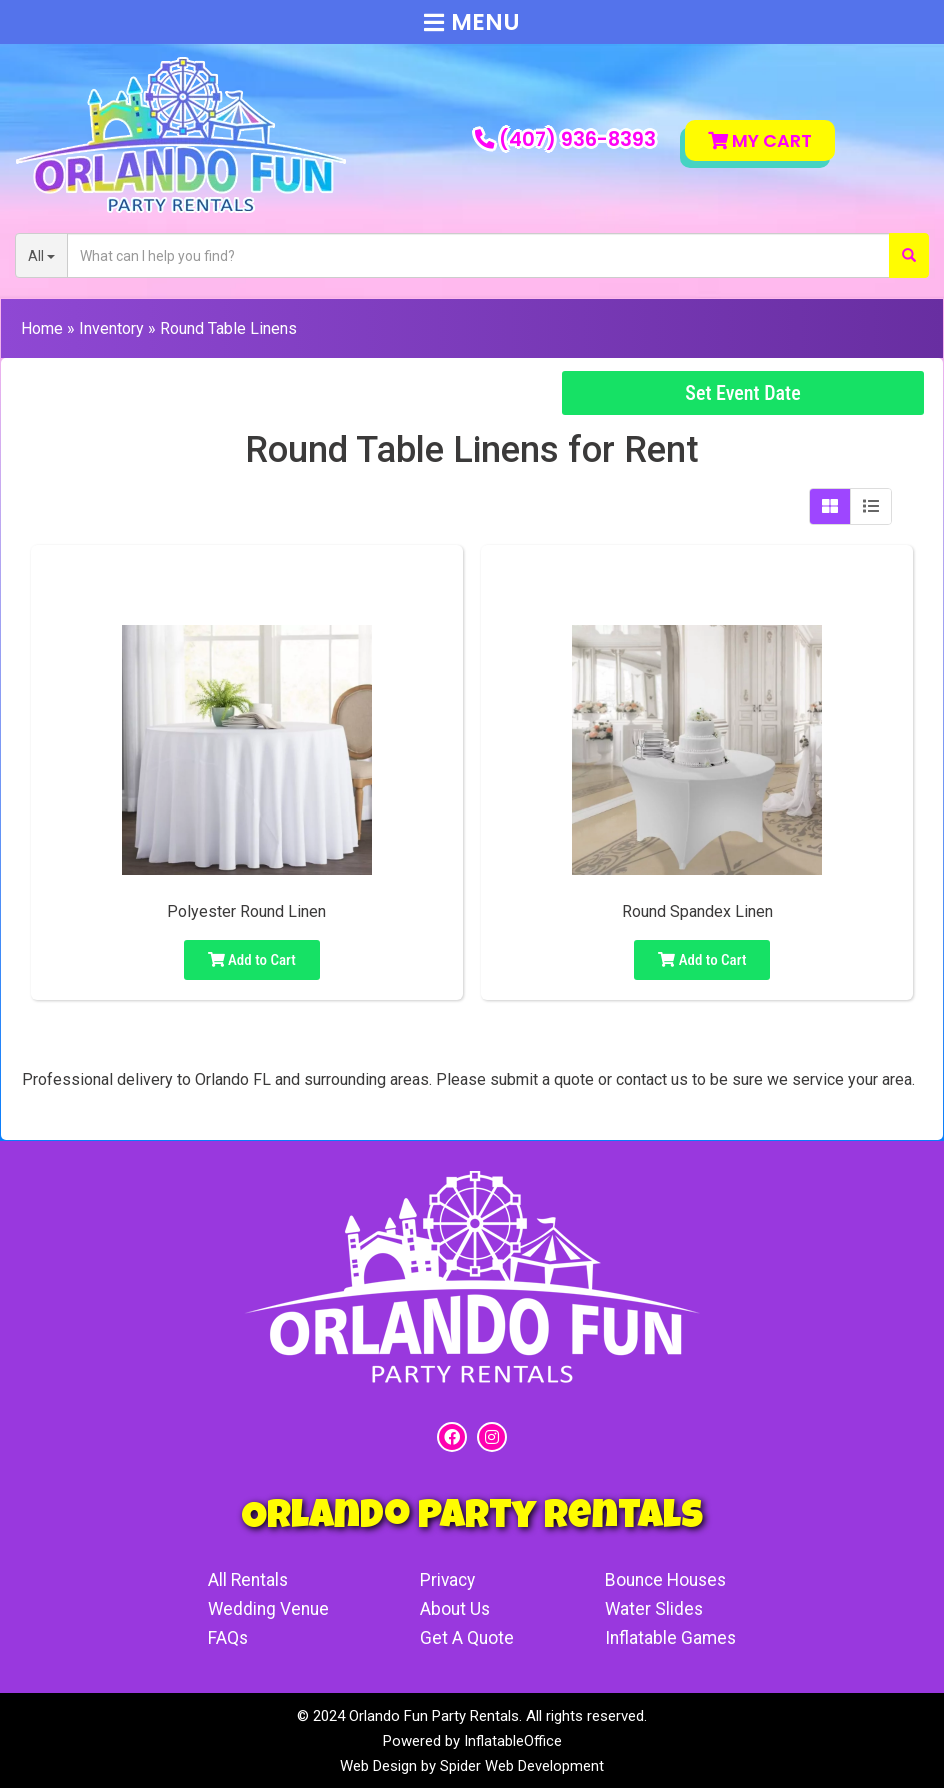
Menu (472, 22)
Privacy (449, 1579)
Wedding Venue (266, 1608)
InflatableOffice (512, 1740)
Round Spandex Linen (697, 911)
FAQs (224, 1637)
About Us (456, 1608)
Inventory (111, 328)
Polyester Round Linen (246, 911)
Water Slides (656, 1608)
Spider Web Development (522, 1765)
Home (42, 328)
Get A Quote (467, 1637)
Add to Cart (252, 960)
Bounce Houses (670, 1579)
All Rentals (245, 1579)
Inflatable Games (673, 1637)
